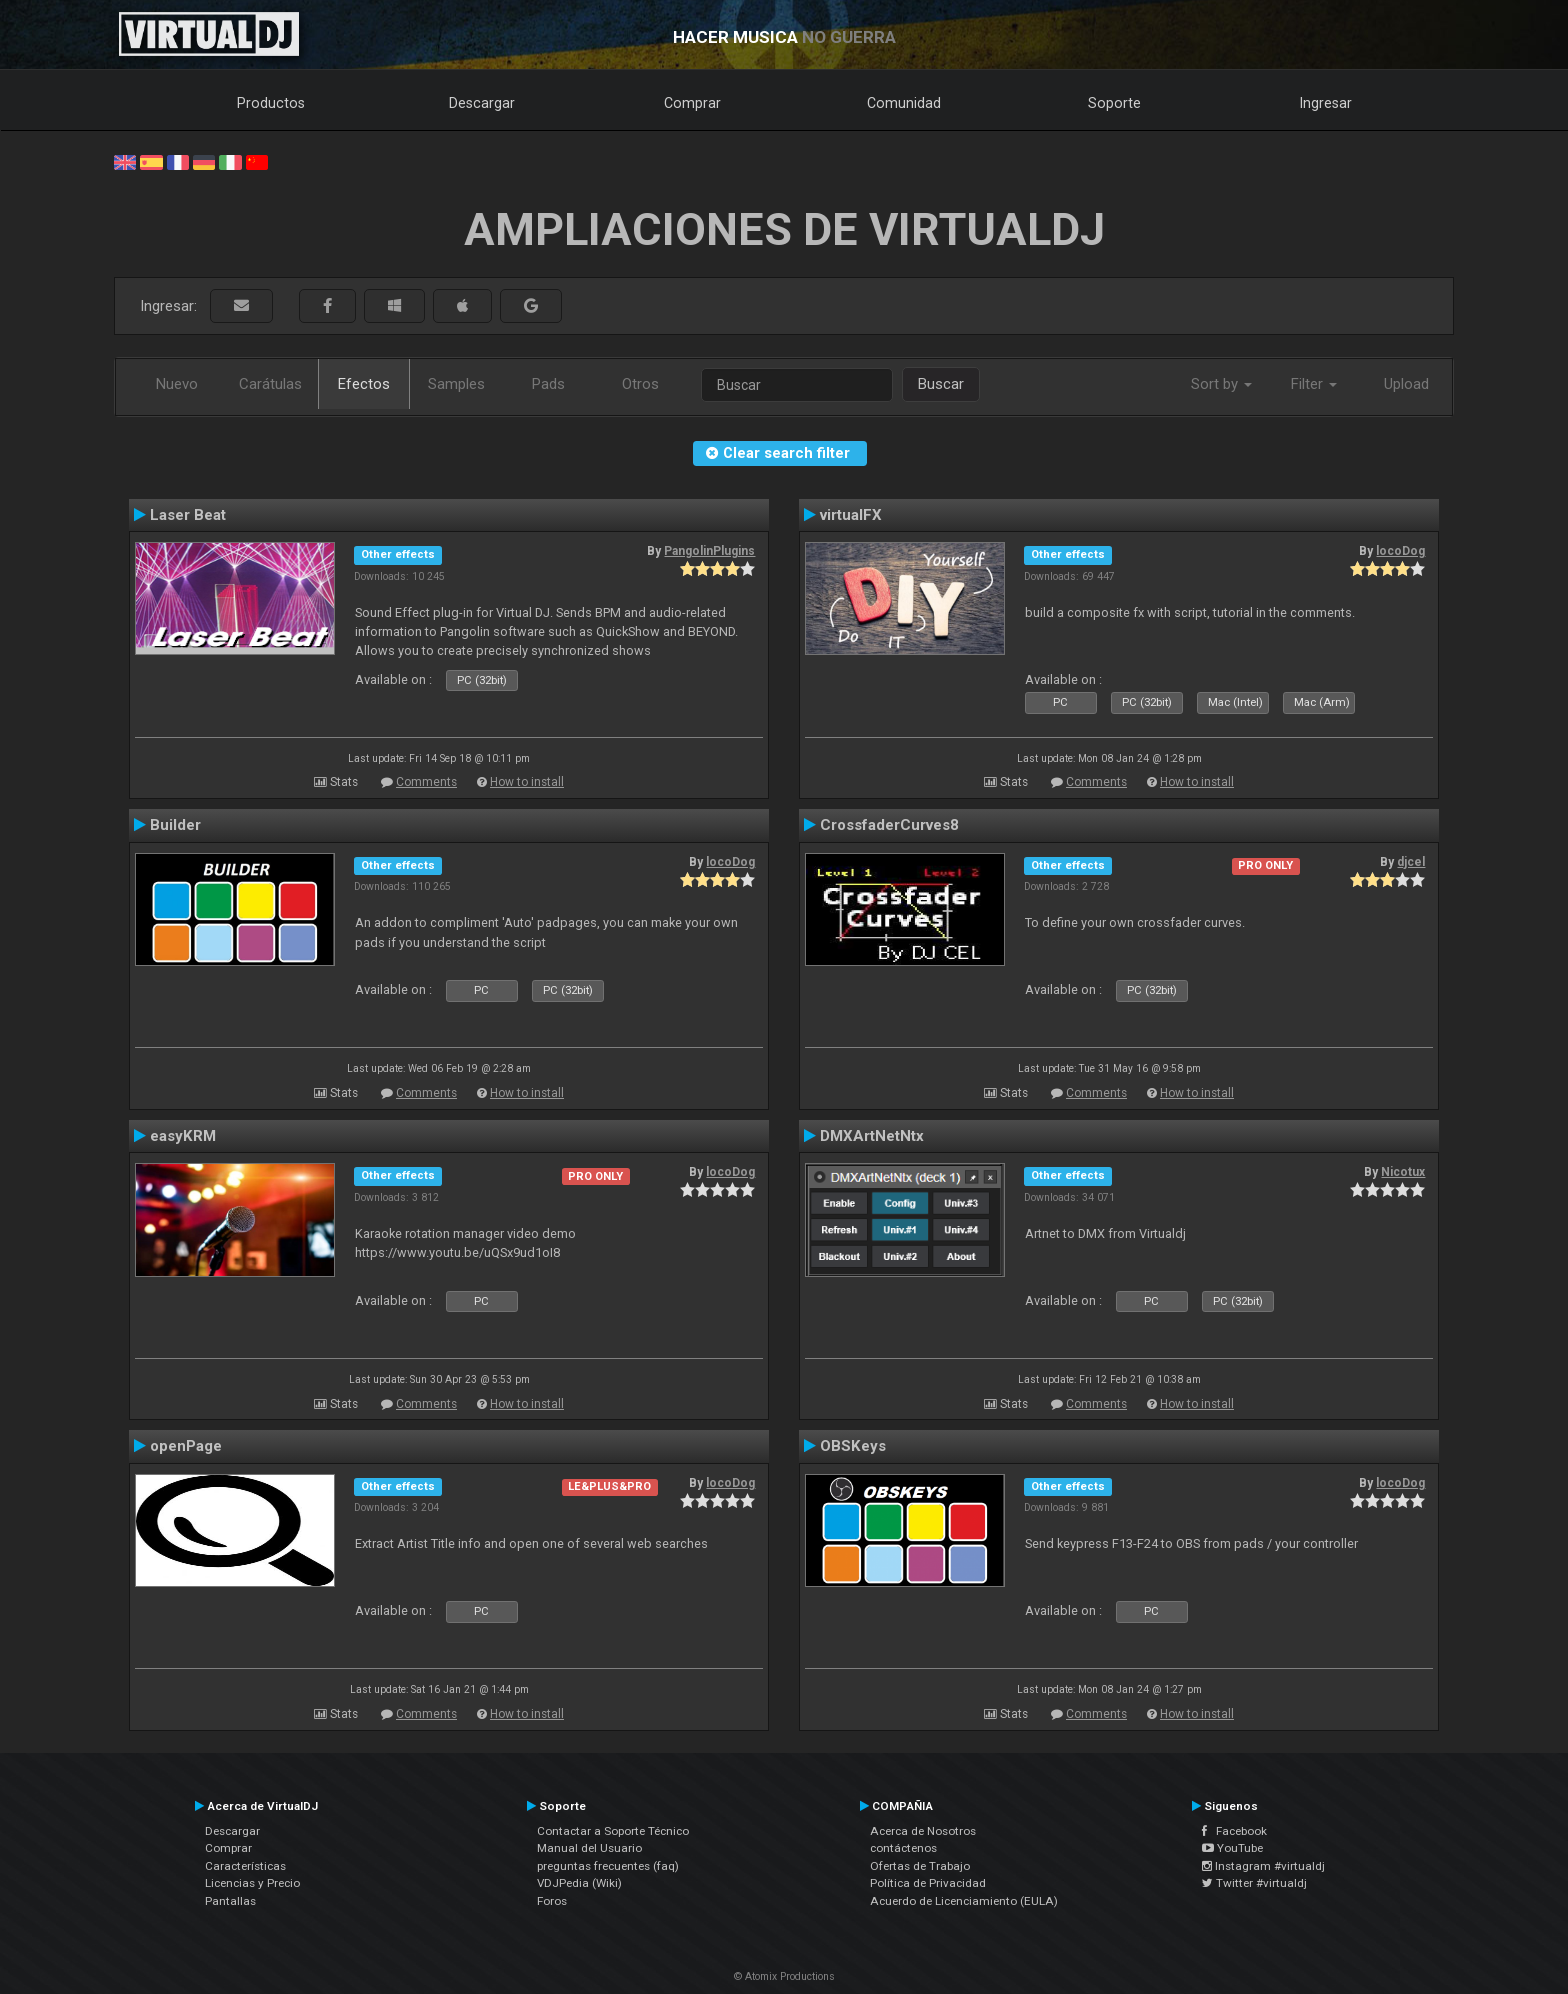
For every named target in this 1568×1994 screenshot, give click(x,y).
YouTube (1232, 1848)
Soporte (1114, 103)
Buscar (941, 384)
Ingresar (1326, 103)
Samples (456, 384)
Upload (1406, 384)
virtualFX (851, 515)
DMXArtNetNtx (872, 1136)
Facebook (1234, 1831)
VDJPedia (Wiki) (579, 1883)
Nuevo (177, 384)
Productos (271, 103)
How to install (527, 782)
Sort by (1221, 384)
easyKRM (183, 1136)
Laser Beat (188, 515)
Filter (1314, 384)
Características (245, 1866)
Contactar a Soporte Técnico (613, 1831)
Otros (640, 384)
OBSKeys (853, 1446)
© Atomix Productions (784, 1976)
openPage (186, 1446)
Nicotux (1403, 1172)
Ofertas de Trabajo (920, 1866)
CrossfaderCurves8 (889, 825)
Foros (552, 1901)
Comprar (692, 103)
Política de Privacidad (928, 1883)
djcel (1411, 862)
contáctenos (903, 1848)
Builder (175, 825)
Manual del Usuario (589, 1848)
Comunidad (904, 103)
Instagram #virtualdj (1263, 1866)
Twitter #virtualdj (1254, 1883)
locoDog (1400, 551)
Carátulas (270, 384)
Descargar (482, 103)
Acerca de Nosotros (923, 1831)
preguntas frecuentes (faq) (608, 1866)
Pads (548, 384)
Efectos (364, 384)
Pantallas (230, 1901)
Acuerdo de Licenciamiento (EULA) (964, 1901)
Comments (426, 782)
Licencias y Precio (252, 1883)
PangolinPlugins (709, 551)
